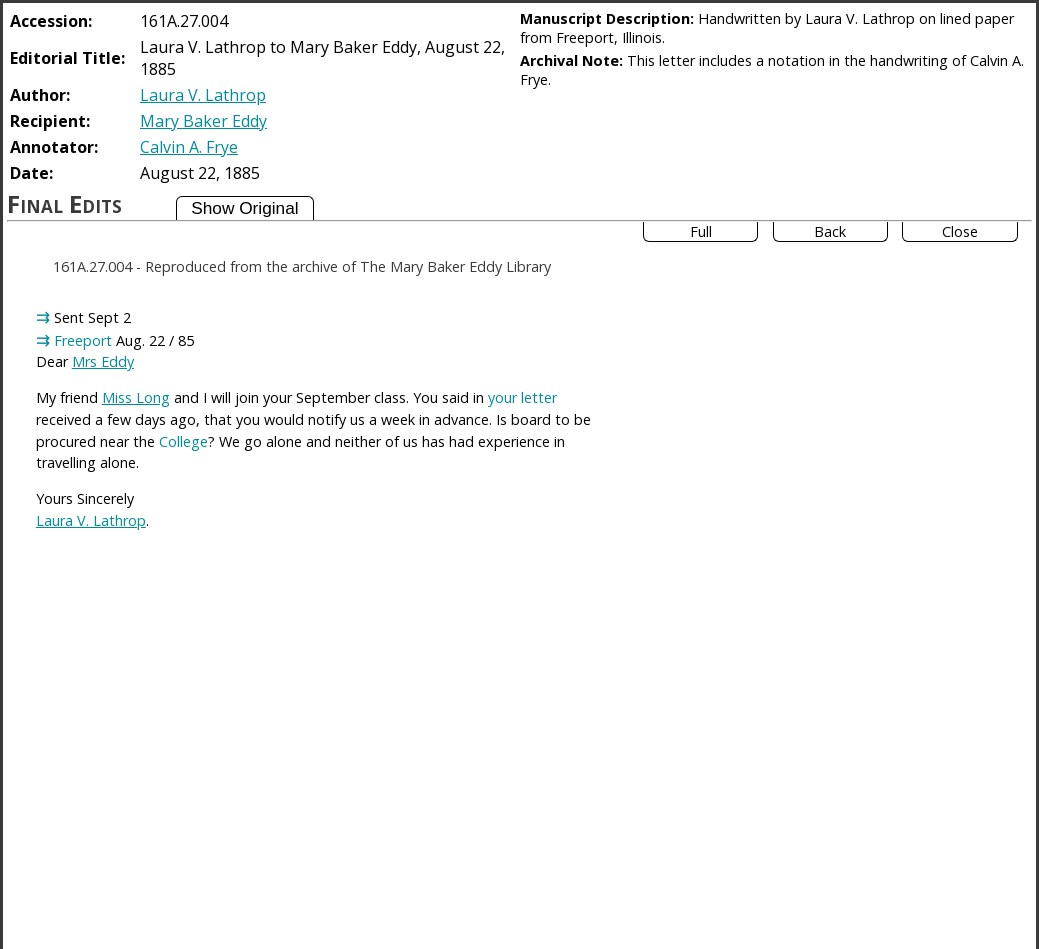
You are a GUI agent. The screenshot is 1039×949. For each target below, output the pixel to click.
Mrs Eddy (103, 361)
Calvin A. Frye (189, 147)
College (183, 441)
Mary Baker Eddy (203, 121)
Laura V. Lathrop (203, 95)
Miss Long (136, 397)
